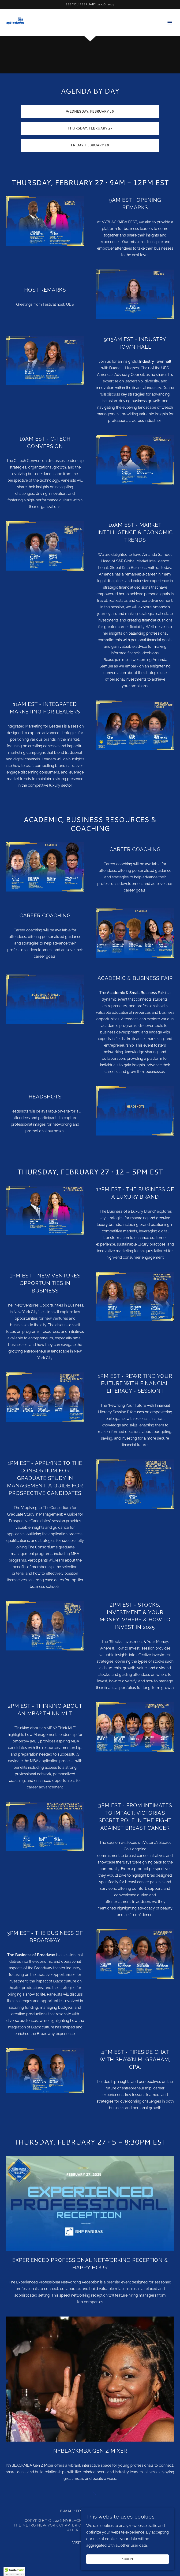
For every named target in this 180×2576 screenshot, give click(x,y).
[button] (169, 22)
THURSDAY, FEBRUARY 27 (90, 128)
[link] (15, 22)
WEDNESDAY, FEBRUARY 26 (90, 111)
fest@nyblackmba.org (98, 2511)
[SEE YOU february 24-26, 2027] (90, 5)
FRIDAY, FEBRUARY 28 (90, 145)
